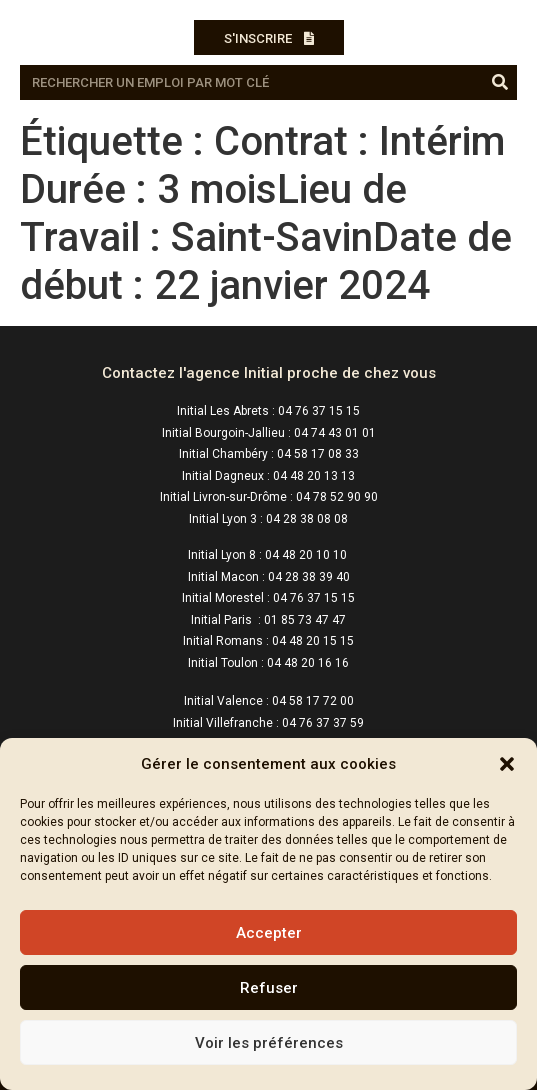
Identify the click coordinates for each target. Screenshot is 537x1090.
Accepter (269, 933)
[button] (507, 764)
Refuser (269, 988)
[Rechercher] (499, 82)
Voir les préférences (269, 1043)
